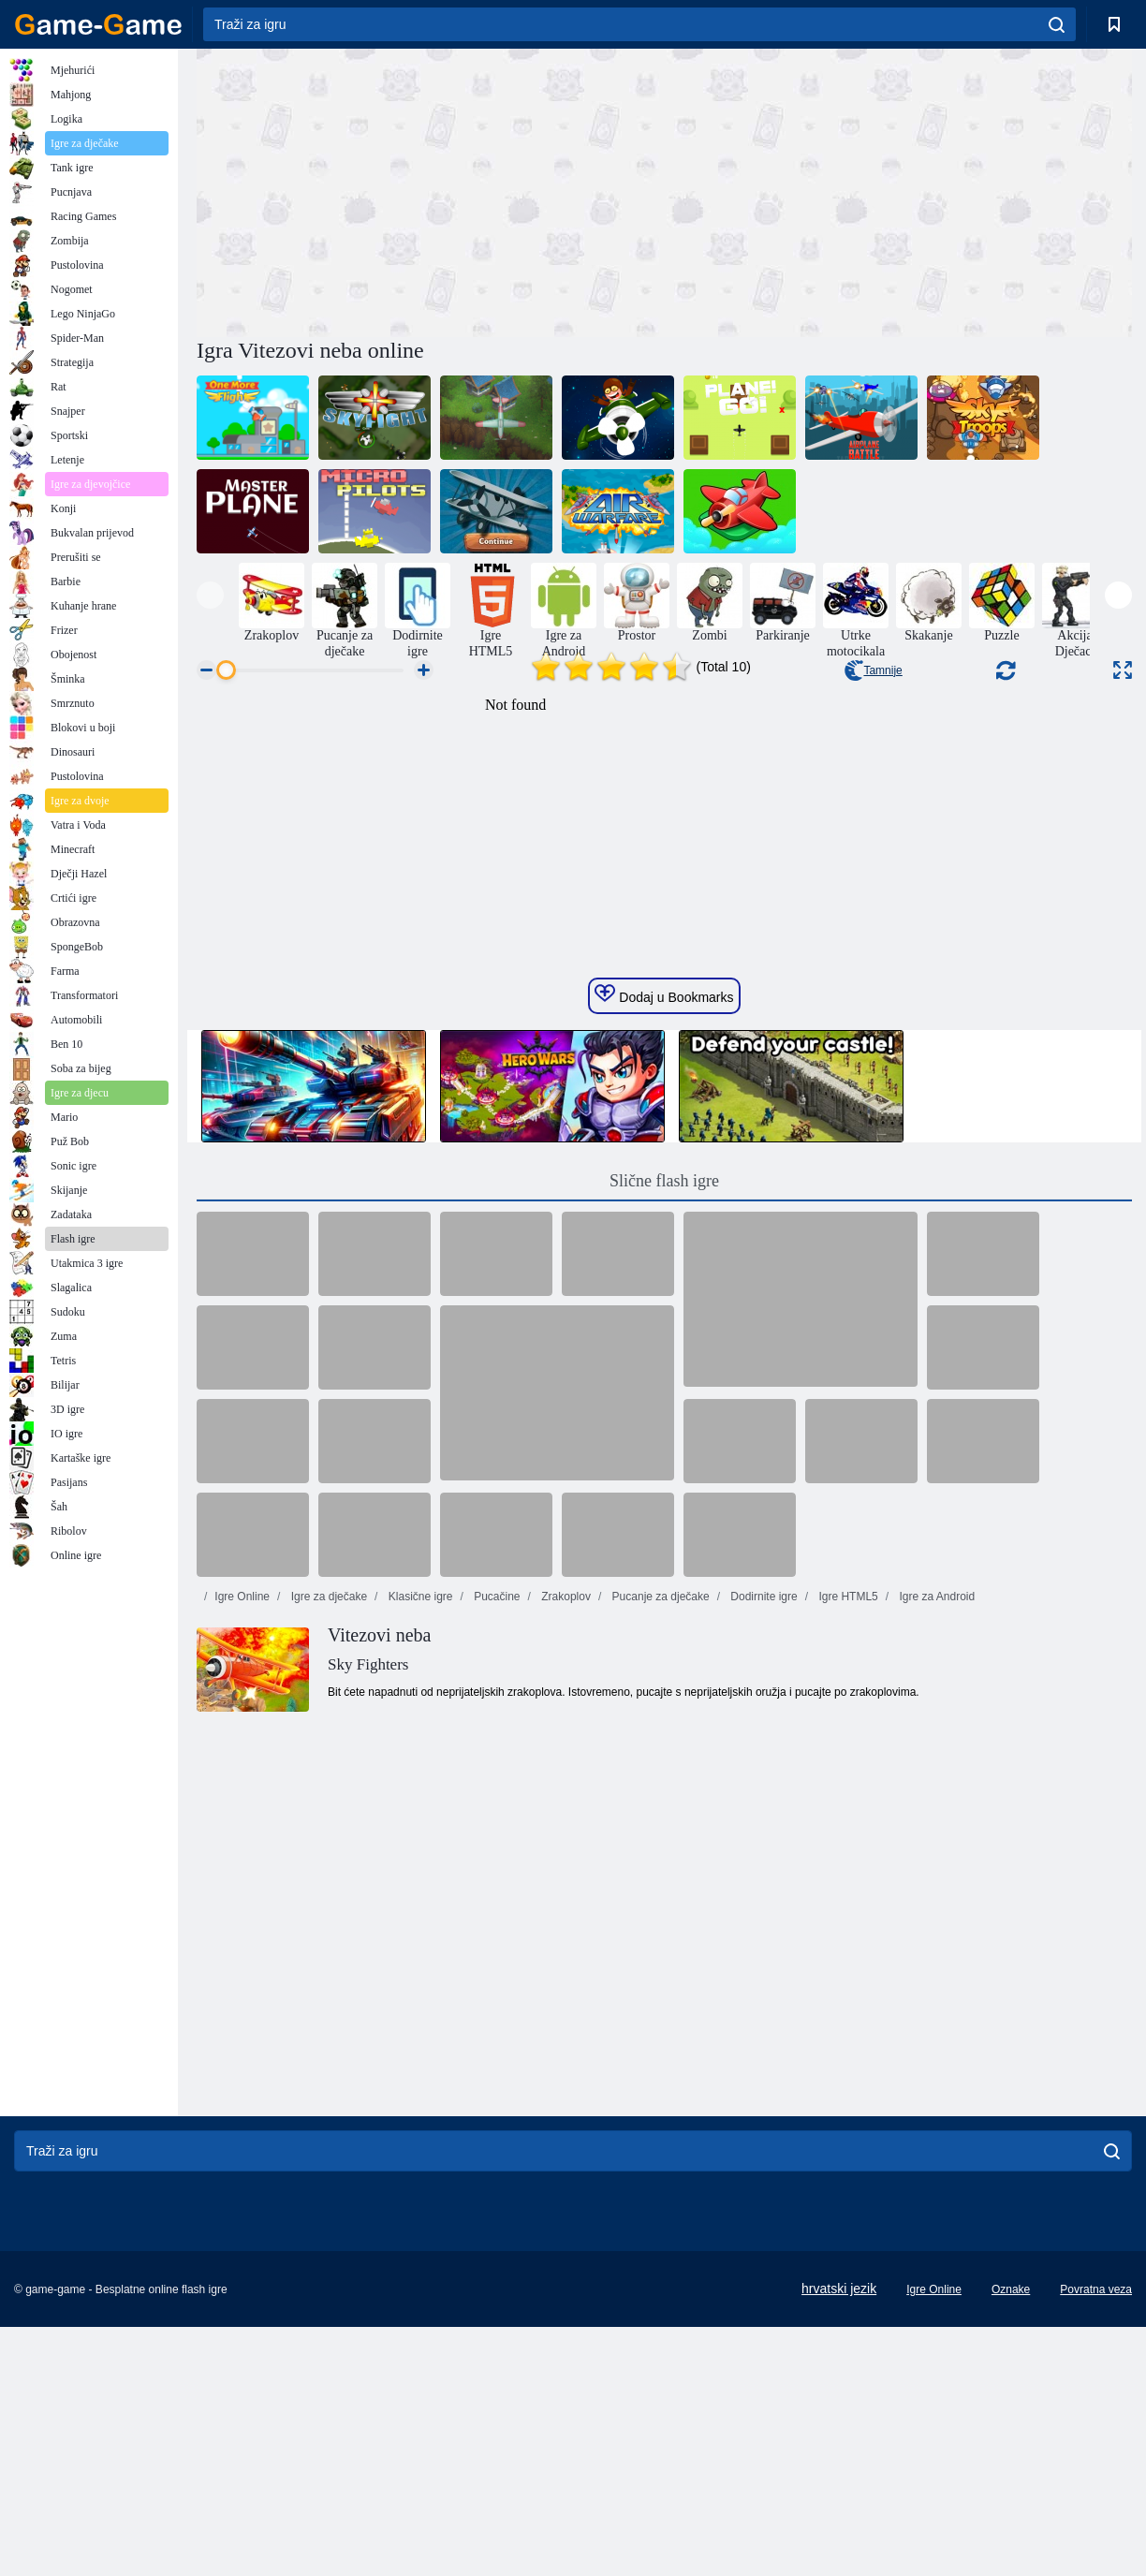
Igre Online (242, 1950)
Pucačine (496, 1950)
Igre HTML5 (846, 1950)
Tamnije (873, 670)
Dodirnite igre (762, 1950)
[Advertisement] (430, 190)
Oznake (1011, 2538)
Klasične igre (418, 1950)
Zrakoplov (564, 1950)
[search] (1056, 24)
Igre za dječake (327, 1950)
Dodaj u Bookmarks (664, 1348)
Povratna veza (1096, 2538)
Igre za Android (935, 1950)
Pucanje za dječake (659, 1950)
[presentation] (210, 595)
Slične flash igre (664, 1534)
